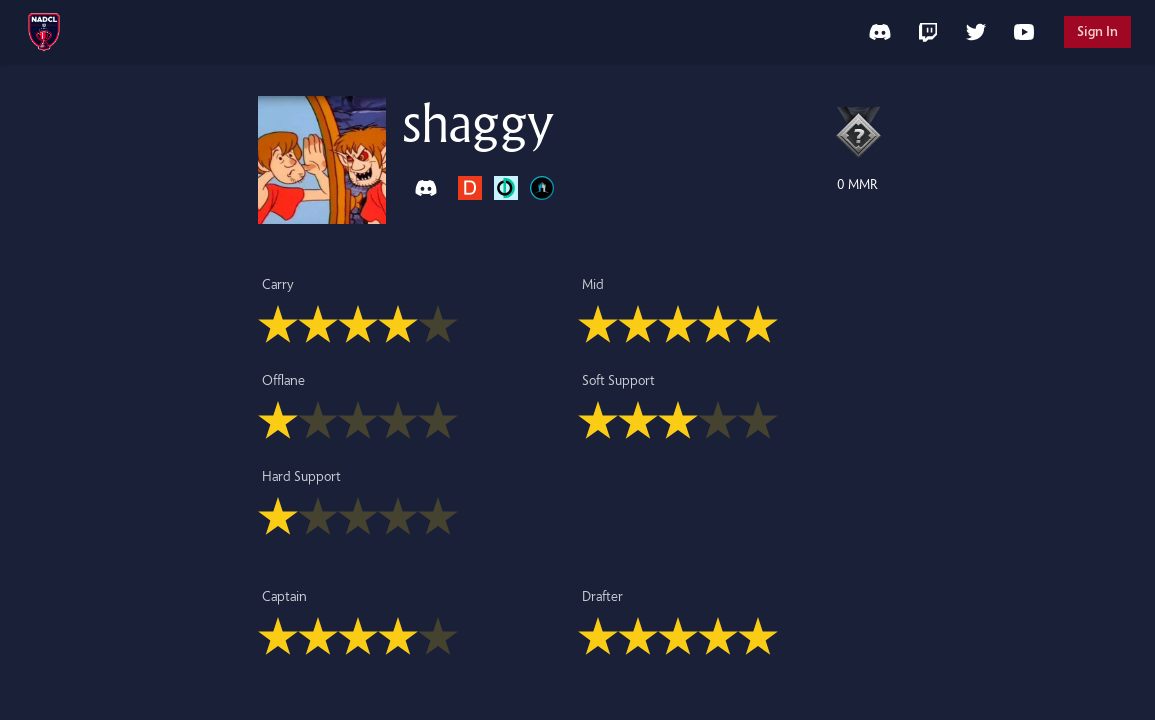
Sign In (1097, 32)
